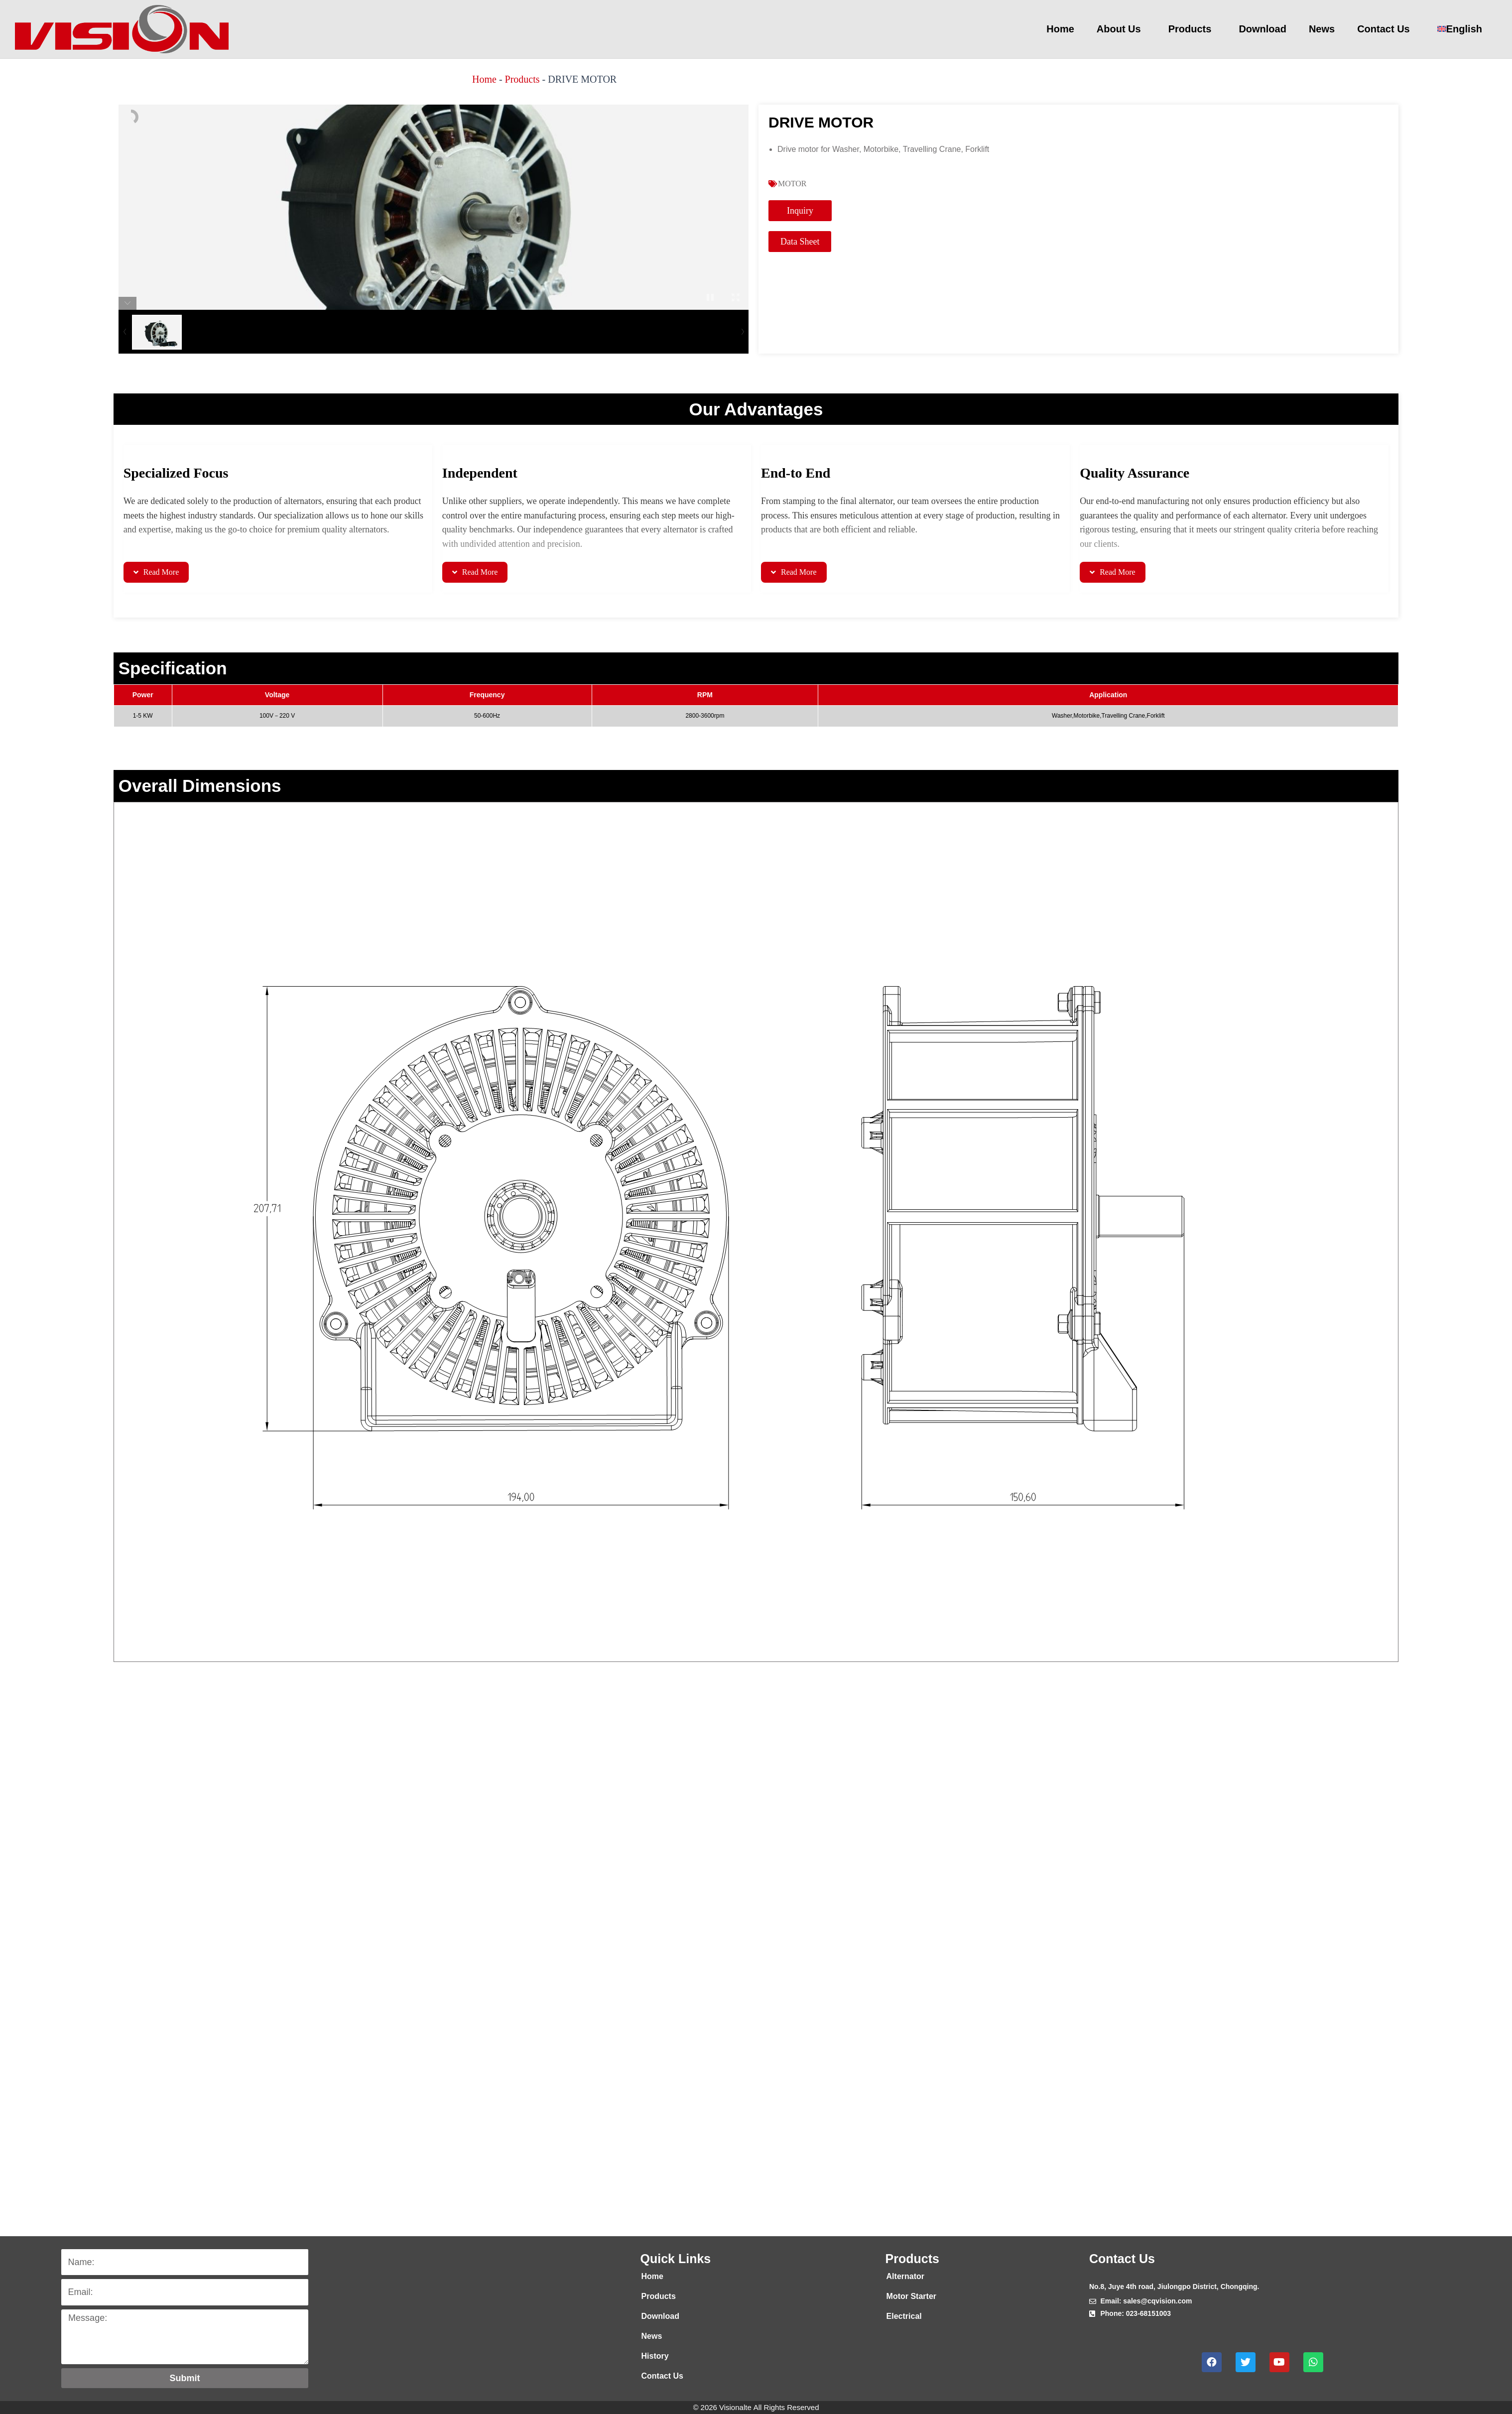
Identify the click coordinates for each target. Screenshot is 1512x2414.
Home (1060, 29)
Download (1262, 29)
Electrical (904, 2316)
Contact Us (1386, 29)
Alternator (905, 2276)
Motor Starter (911, 2296)
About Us (1121, 29)
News (1322, 29)
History (655, 2356)
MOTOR (792, 183)
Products (1192, 29)
